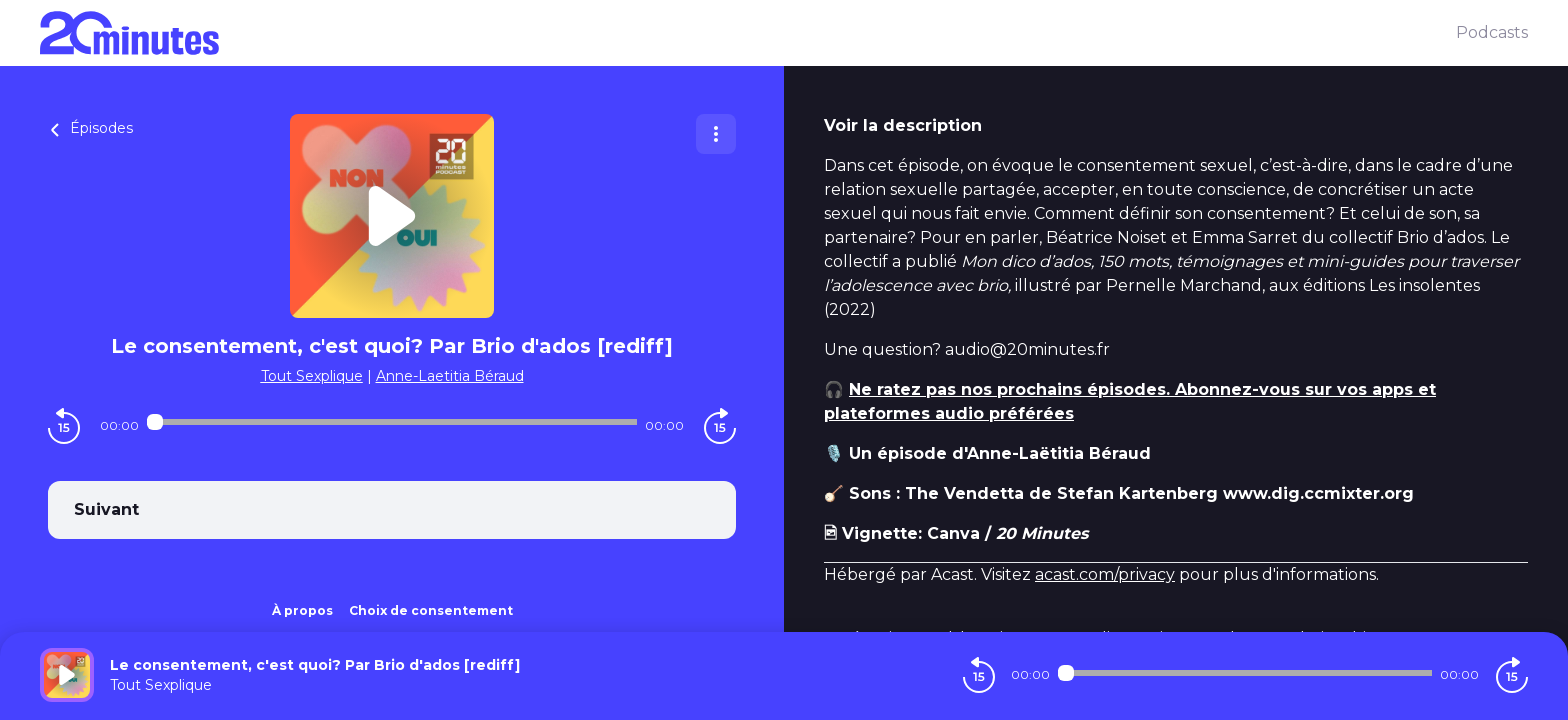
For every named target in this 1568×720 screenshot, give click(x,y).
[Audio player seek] (392, 422)
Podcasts (1492, 32)
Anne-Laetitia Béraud (450, 376)
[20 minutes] (748, 33)
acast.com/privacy (1105, 574)
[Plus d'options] (716, 134)
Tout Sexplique (312, 376)
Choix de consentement (431, 610)
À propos (302, 610)
